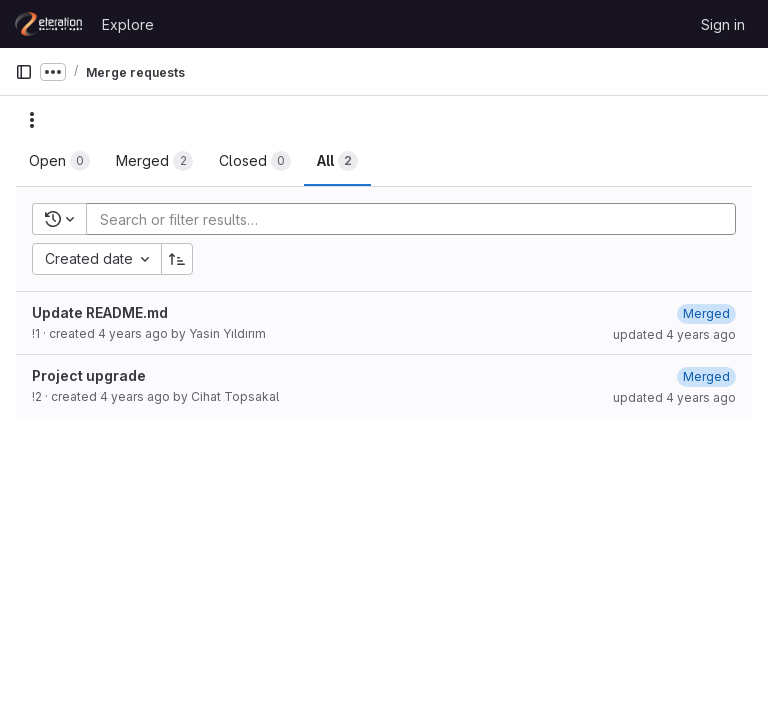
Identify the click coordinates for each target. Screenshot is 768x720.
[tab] (59, 161)
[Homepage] (48, 24)
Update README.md (100, 312)
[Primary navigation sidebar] (24, 72)
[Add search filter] (417, 219)
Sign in (723, 24)
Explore (128, 24)
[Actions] (32, 120)
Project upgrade (89, 375)
